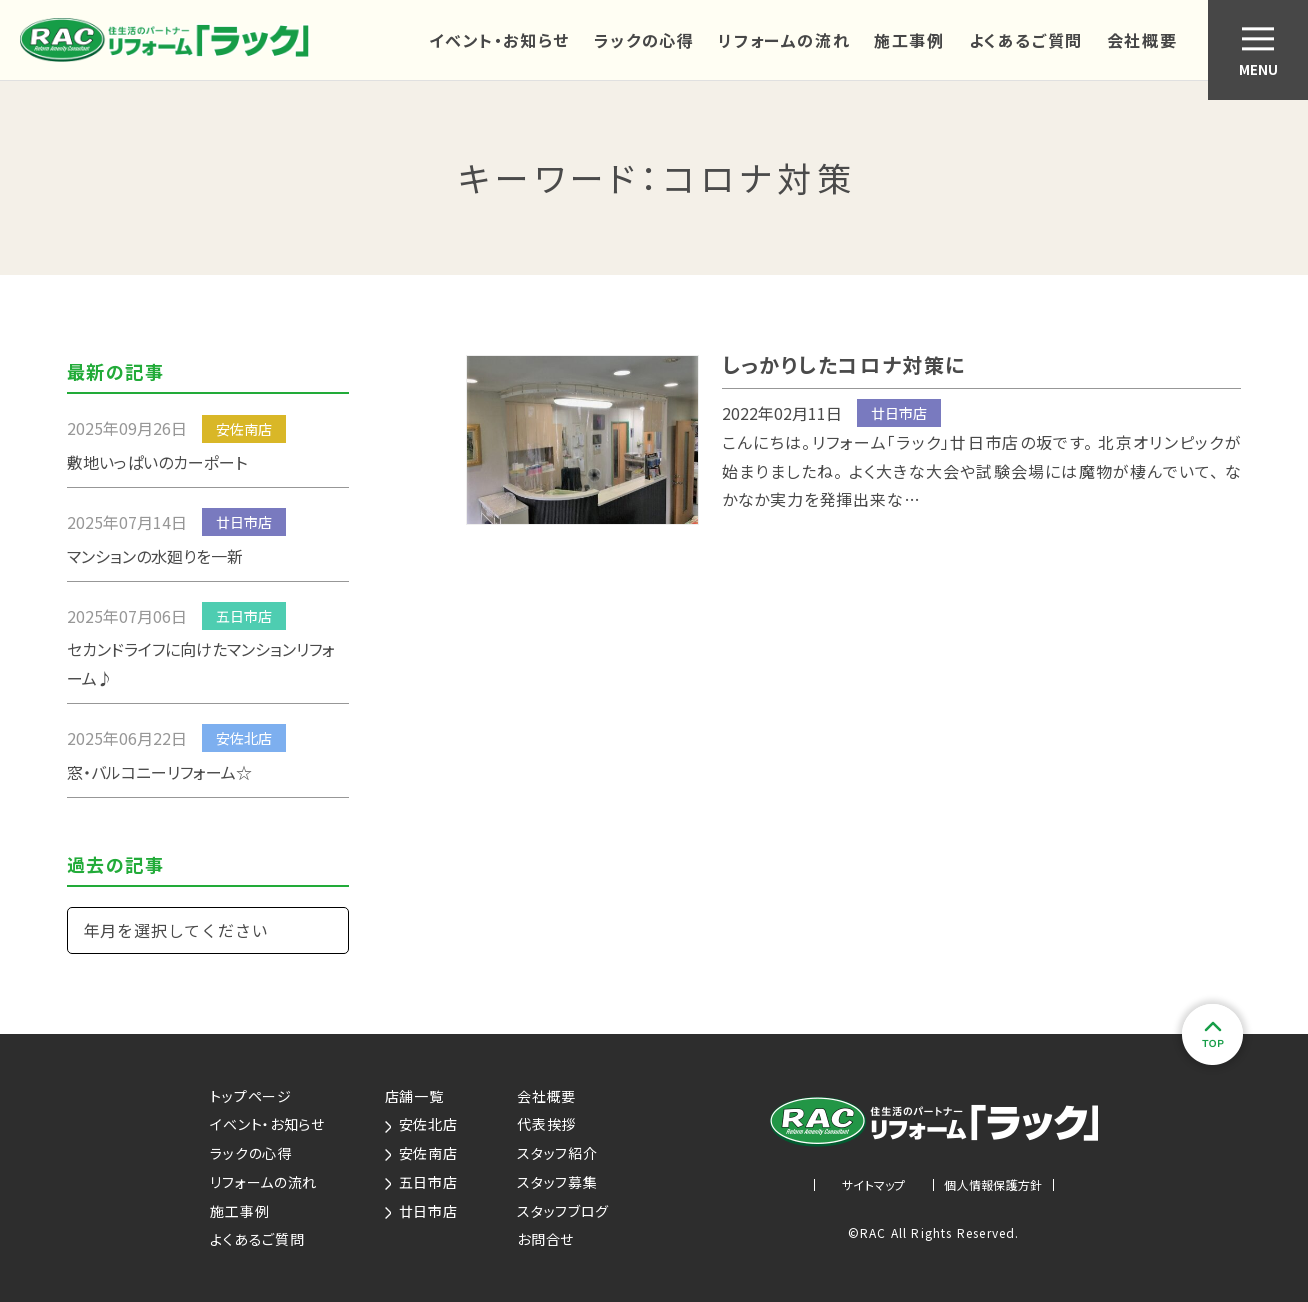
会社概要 (1142, 40)
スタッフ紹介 (557, 1153)
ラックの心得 (644, 40)
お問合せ (545, 1239)
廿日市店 (421, 1211)
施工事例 (909, 40)
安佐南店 (421, 1153)
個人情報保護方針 (993, 1185)
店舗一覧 (414, 1096)
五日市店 (421, 1182)
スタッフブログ (563, 1211)
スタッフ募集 (557, 1182)
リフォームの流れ (784, 40)
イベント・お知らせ (499, 40)
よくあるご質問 (1026, 40)
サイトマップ (873, 1185)
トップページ (250, 1096)
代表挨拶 (546, 1124)
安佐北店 (421, 1124)
